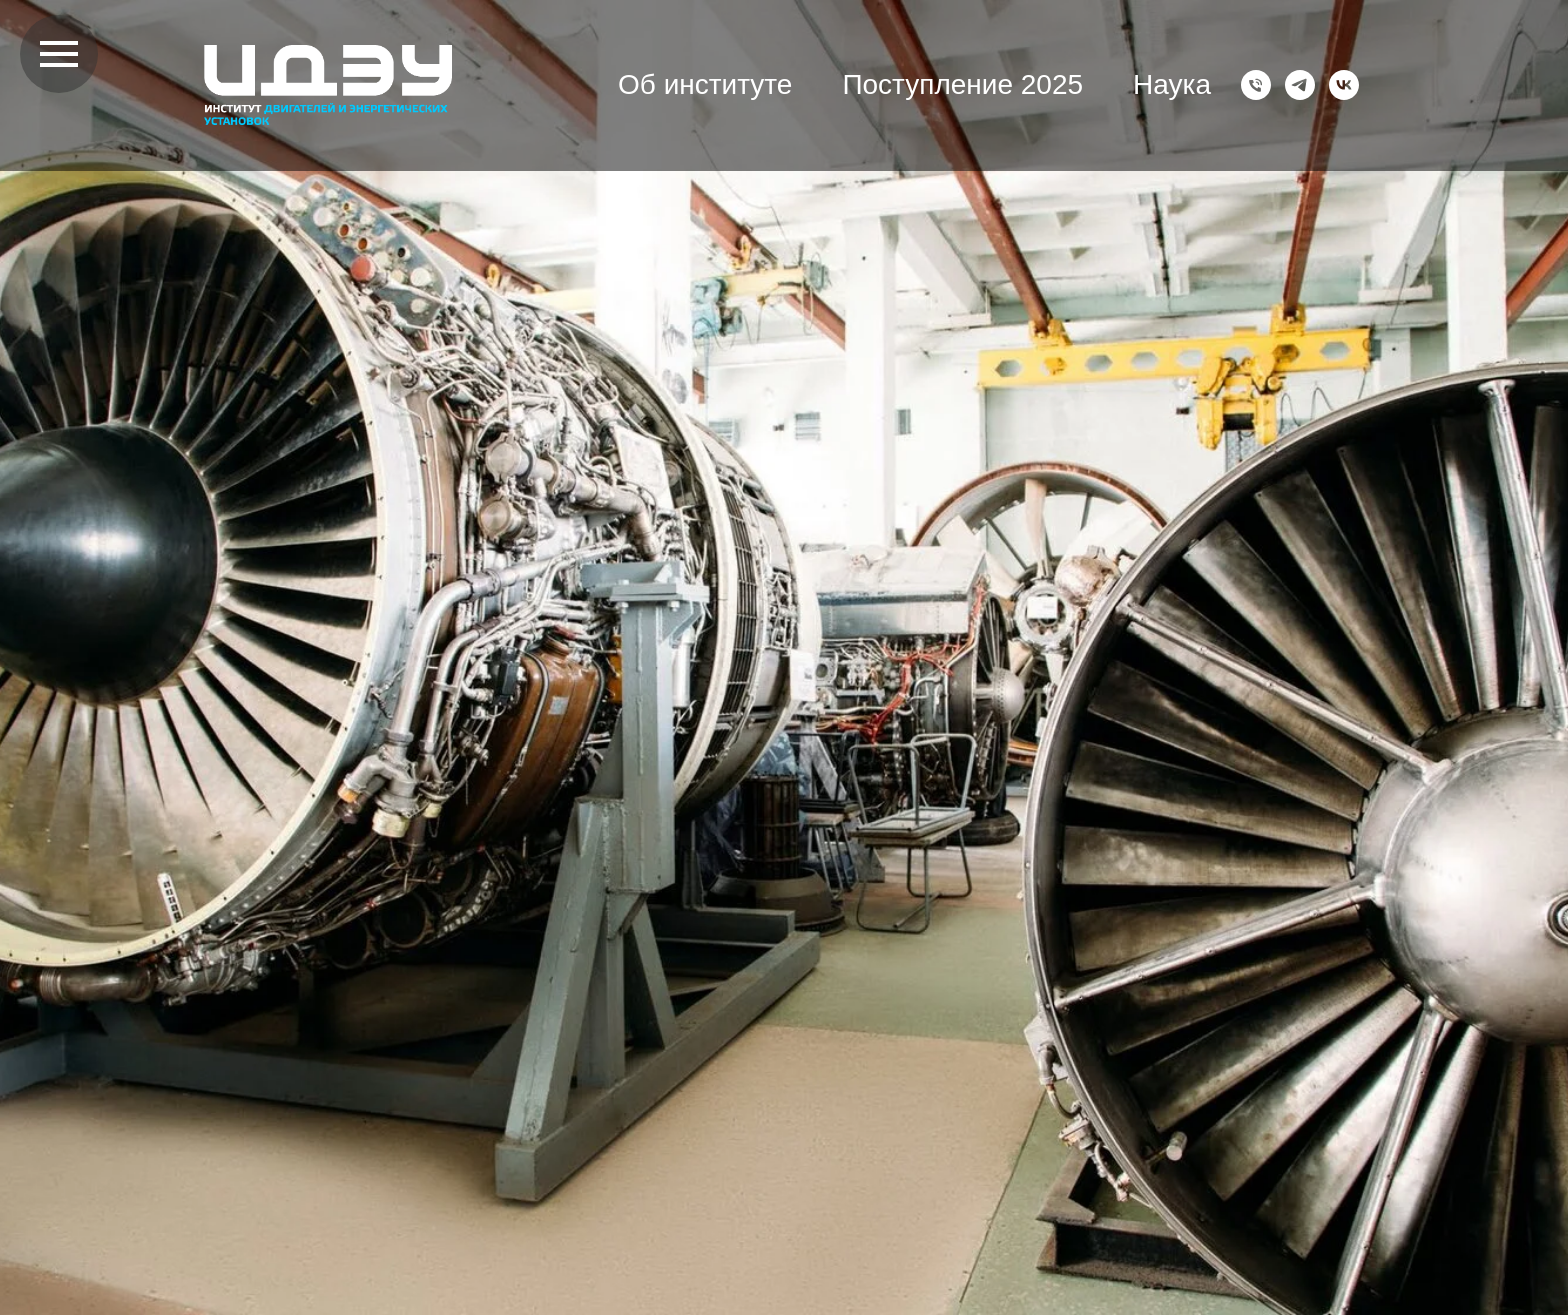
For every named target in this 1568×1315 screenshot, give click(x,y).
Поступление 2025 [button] (962, 84)
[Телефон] (1256, 85)
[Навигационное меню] (59, 54)
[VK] (1344, 85)
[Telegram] (1300, 85)
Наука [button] (1172, 84)
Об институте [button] (705, 84)
